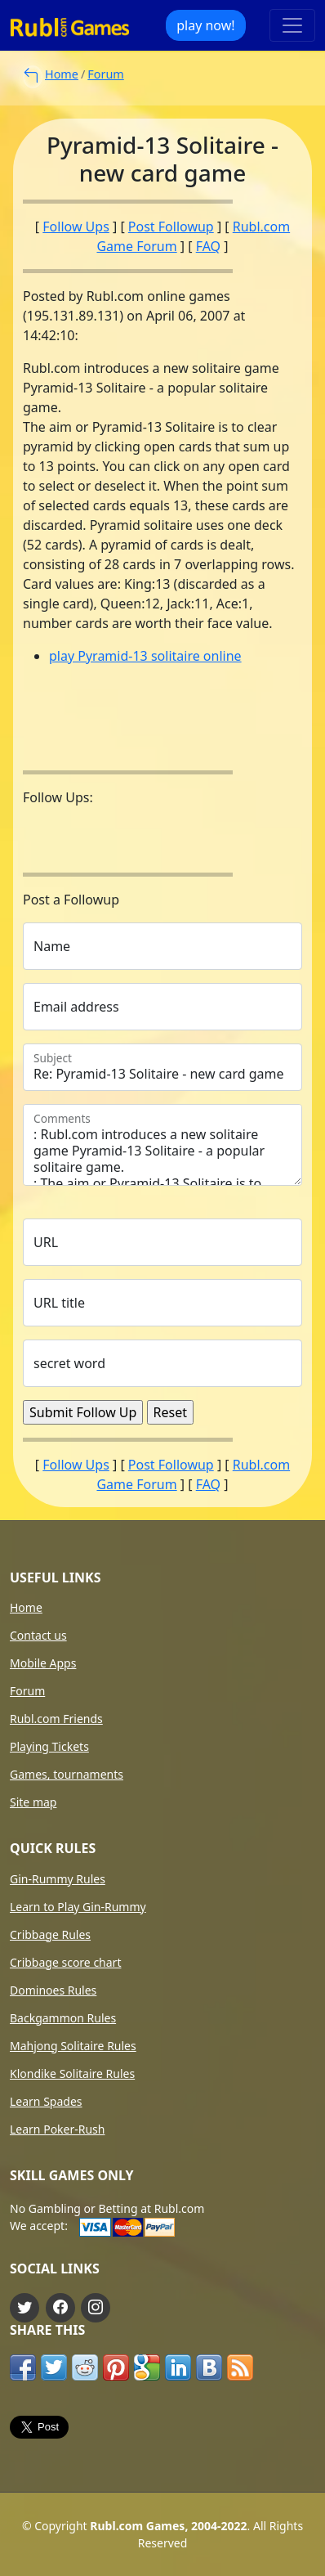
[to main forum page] (30, 76)
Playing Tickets (49, 1746)
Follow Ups (75, 227)
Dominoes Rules (53, 1990)
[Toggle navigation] (292, 25)
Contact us (38, 1635)
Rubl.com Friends (56, 1719)
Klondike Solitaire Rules (72, 2074)
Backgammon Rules (63, 2018)
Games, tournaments (66, 1774)
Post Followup (171, 227)
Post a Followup (71, 900)
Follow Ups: (58, 797)
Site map (33, 1802)
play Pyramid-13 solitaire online (145, 656)
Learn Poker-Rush (57, 2129)
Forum (105, 74)
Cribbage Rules (50, 1935)
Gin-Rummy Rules (57, 1879)
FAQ (208, 246)
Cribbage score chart (65, 1962)
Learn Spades (46, 2101)
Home (61, 74)
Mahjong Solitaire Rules (73, 2046)
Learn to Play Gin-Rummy (78, 1907)
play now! (205, 25)
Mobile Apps (43, 1663)
